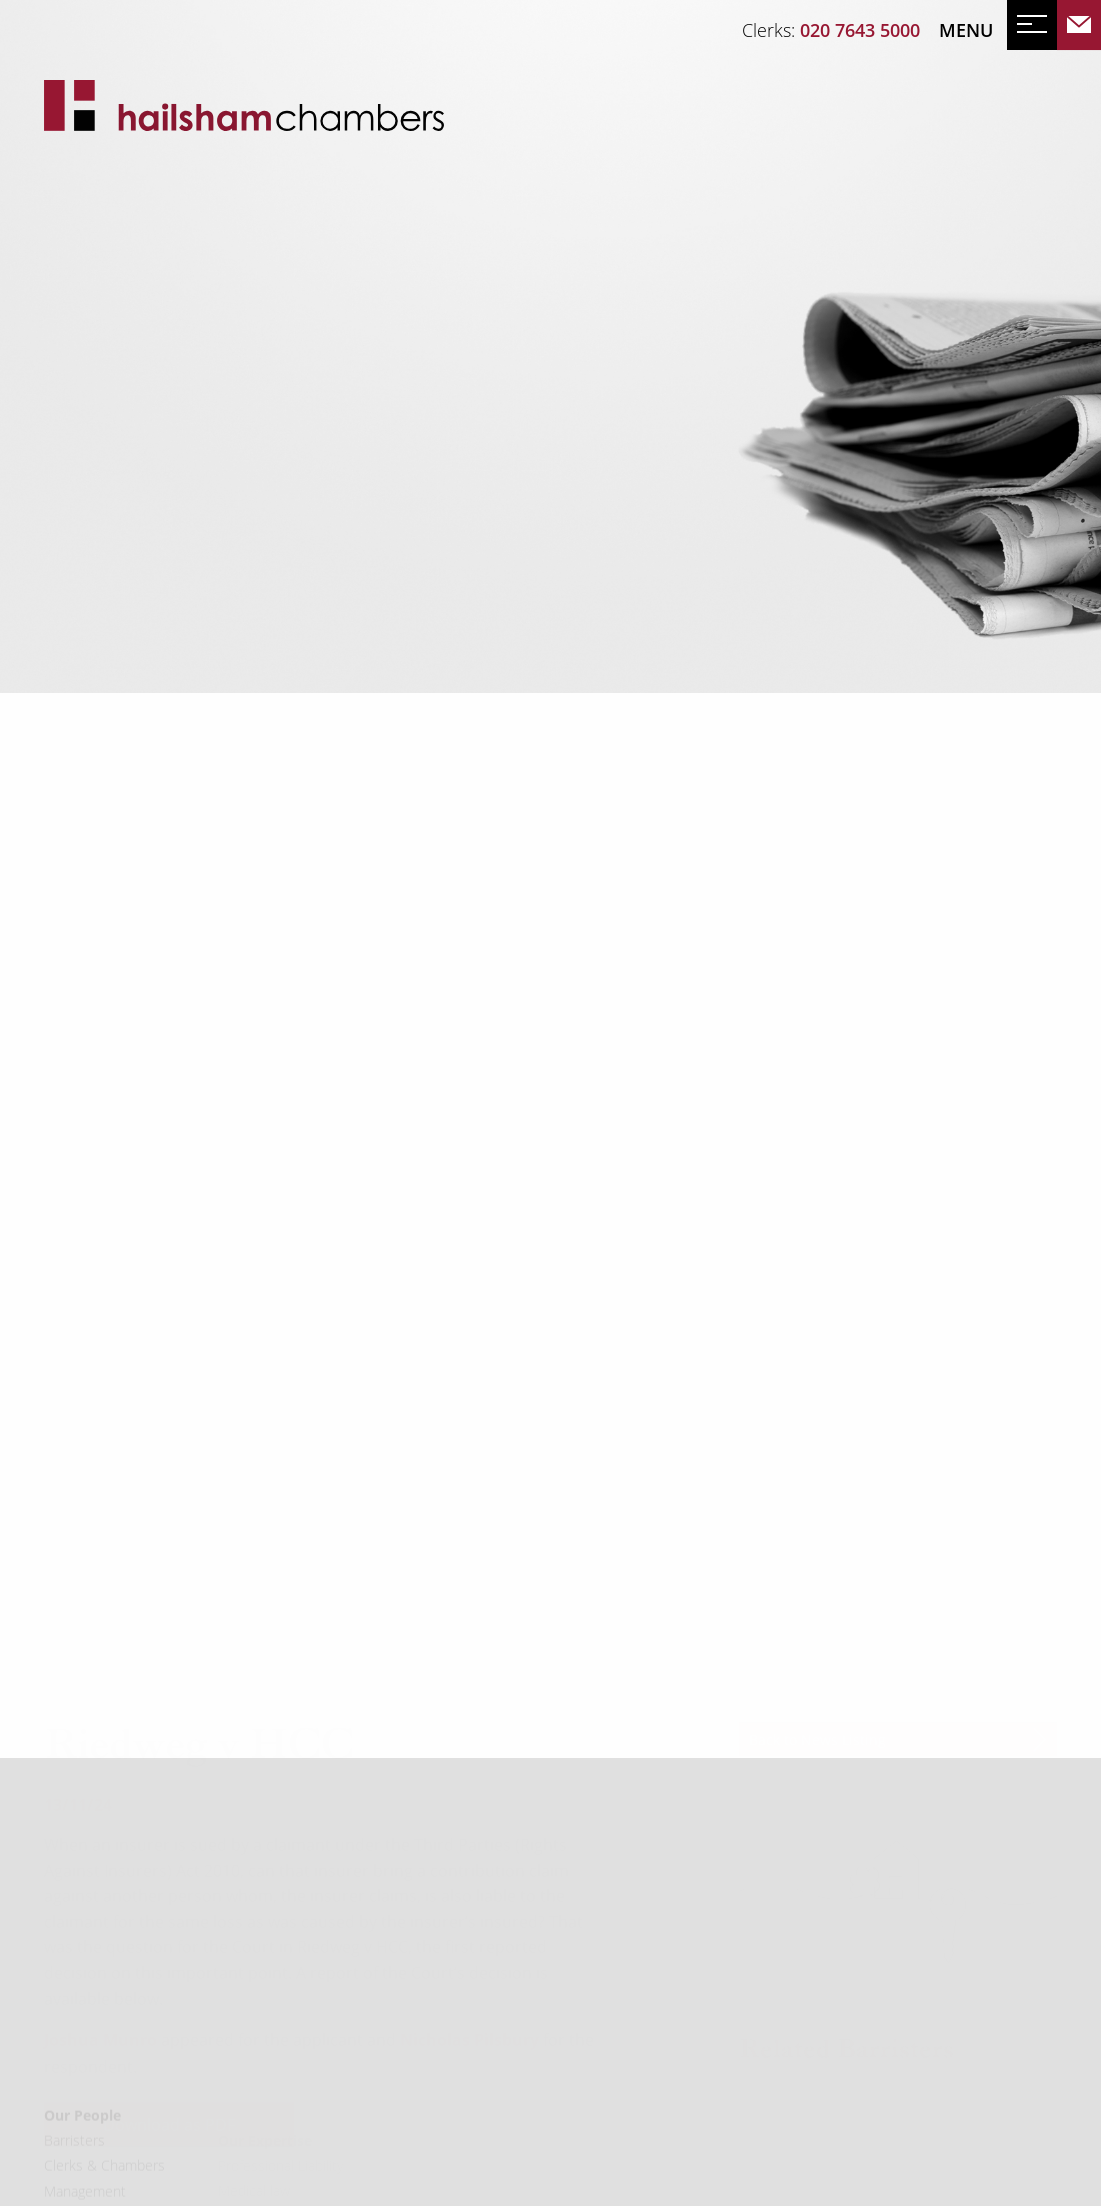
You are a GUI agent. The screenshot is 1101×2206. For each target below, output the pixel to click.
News (70, 450)
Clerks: (831, 30)
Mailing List (252, 450)
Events (147, 450)
